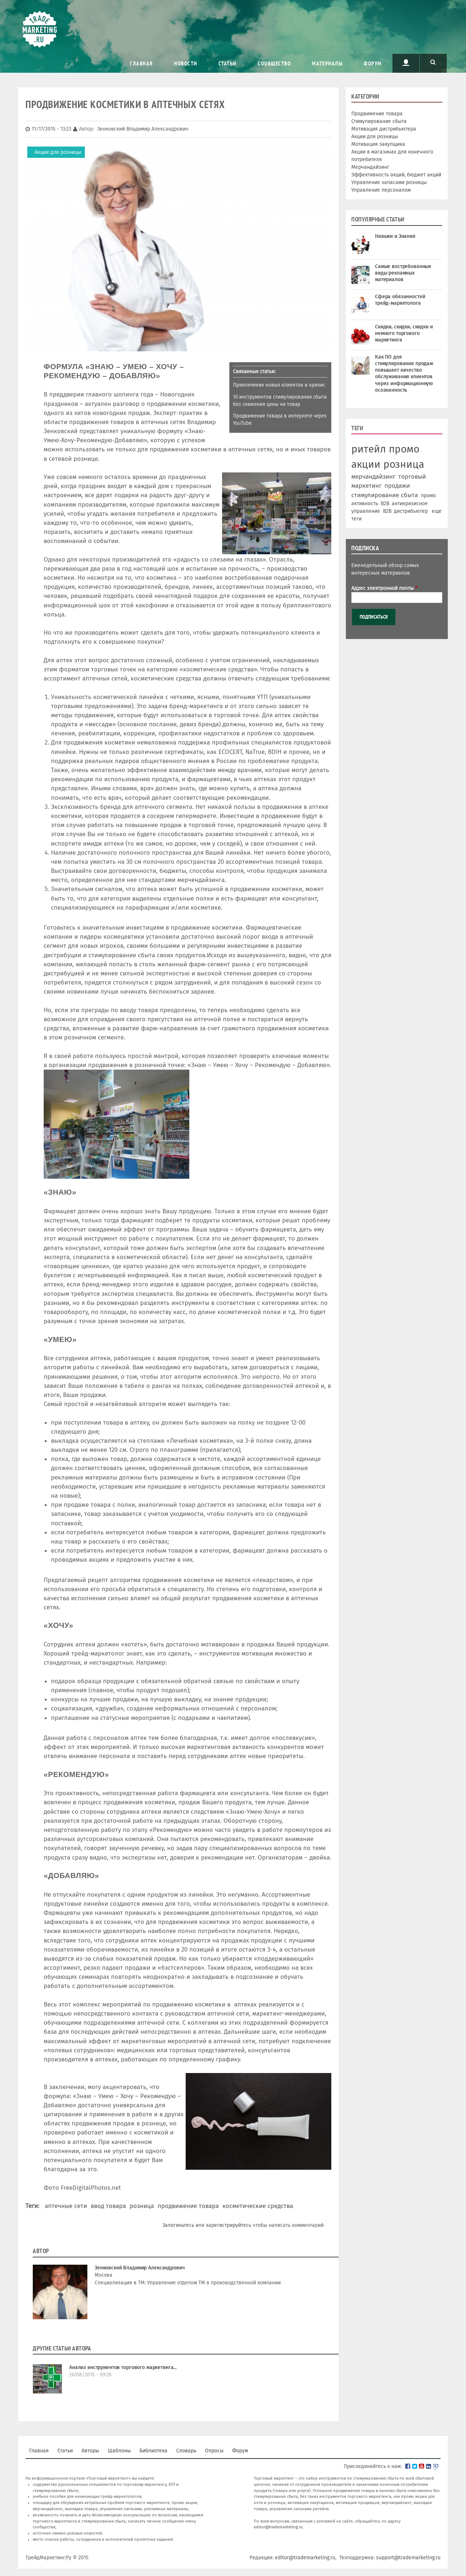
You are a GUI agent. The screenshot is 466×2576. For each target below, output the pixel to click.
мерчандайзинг (373, 476)
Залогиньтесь (178, 2225)
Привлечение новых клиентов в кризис (279, 385)
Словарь (186, 2451)
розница (142, 2205)
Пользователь (405, 62)
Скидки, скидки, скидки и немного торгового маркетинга (404, 333)
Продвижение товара (377, 114)
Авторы (90, 2451)
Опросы (214, 2451)
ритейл (368, 449)
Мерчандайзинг (370, 167)
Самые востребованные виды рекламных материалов (403, 273)
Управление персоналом (381, 190)
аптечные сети (66, 2205)
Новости (185, 63)
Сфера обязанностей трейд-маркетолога (400, 299)
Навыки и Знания (395, 236)
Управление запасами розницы (389, 182)
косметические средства (257, 2205)
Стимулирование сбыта (379, 121)
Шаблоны (119, 2451)
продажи (397, 485)
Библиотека (153, 2451)
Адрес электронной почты (384, 588)
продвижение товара (188, 2205)
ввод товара (108, 2205)
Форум (373, 63)
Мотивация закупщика (378, 144)
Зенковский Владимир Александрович (140, 2268)
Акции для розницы (58, 152)
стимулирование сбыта (384, 495)
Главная (141, 63)
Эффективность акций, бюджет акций (396, 175)
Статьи (227, 63)
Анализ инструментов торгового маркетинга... (123, 2367)
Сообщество (274, 63)
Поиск (433, 62)
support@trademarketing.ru (408, 2558)
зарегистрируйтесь (228, 2225)
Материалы (327, 63)
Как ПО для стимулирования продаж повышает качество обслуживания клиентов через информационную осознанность (404, 373)
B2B (385, 503)
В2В (387, 511)
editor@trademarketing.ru (278, 2527)
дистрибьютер (411, 511)
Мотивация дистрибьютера (383, 129)
